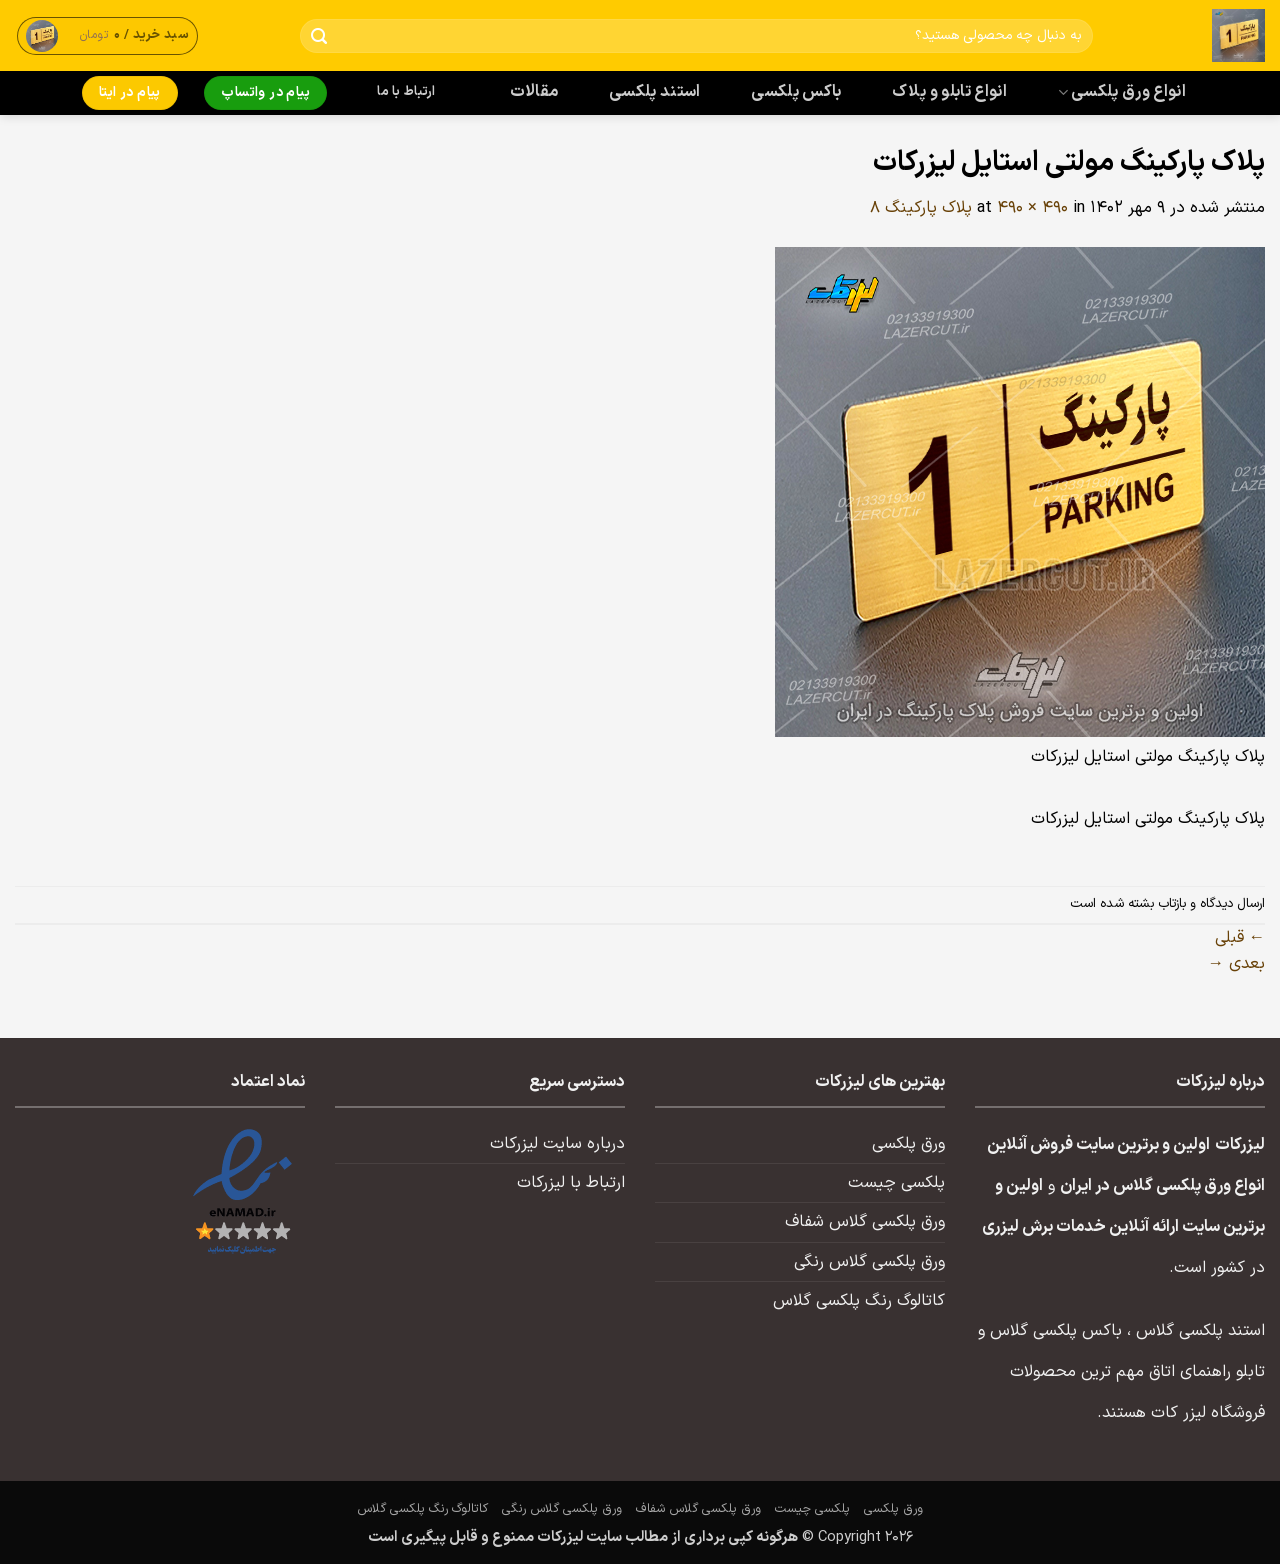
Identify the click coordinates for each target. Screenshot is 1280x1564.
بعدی (1236, 964)
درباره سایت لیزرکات (557, 1144)
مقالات (534, 92)
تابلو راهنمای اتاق (1207, 1372)
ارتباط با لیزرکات (571, 1183)
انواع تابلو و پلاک (949, 92)
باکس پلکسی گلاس (1056, 1331)
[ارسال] (319, 36)
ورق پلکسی (908, 1144)
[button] (108, 35)
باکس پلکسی (796, 92)
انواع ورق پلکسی (1122, 92)
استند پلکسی (655, 92)
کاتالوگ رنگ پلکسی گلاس (859, 1301)
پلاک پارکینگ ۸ (921, 208)
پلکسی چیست (896, 1183)
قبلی (1240, 938)
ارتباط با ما (406, 92)
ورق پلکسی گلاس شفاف (865, 1222)
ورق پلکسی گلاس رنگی (869, 1262)
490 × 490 (1032, 208)
